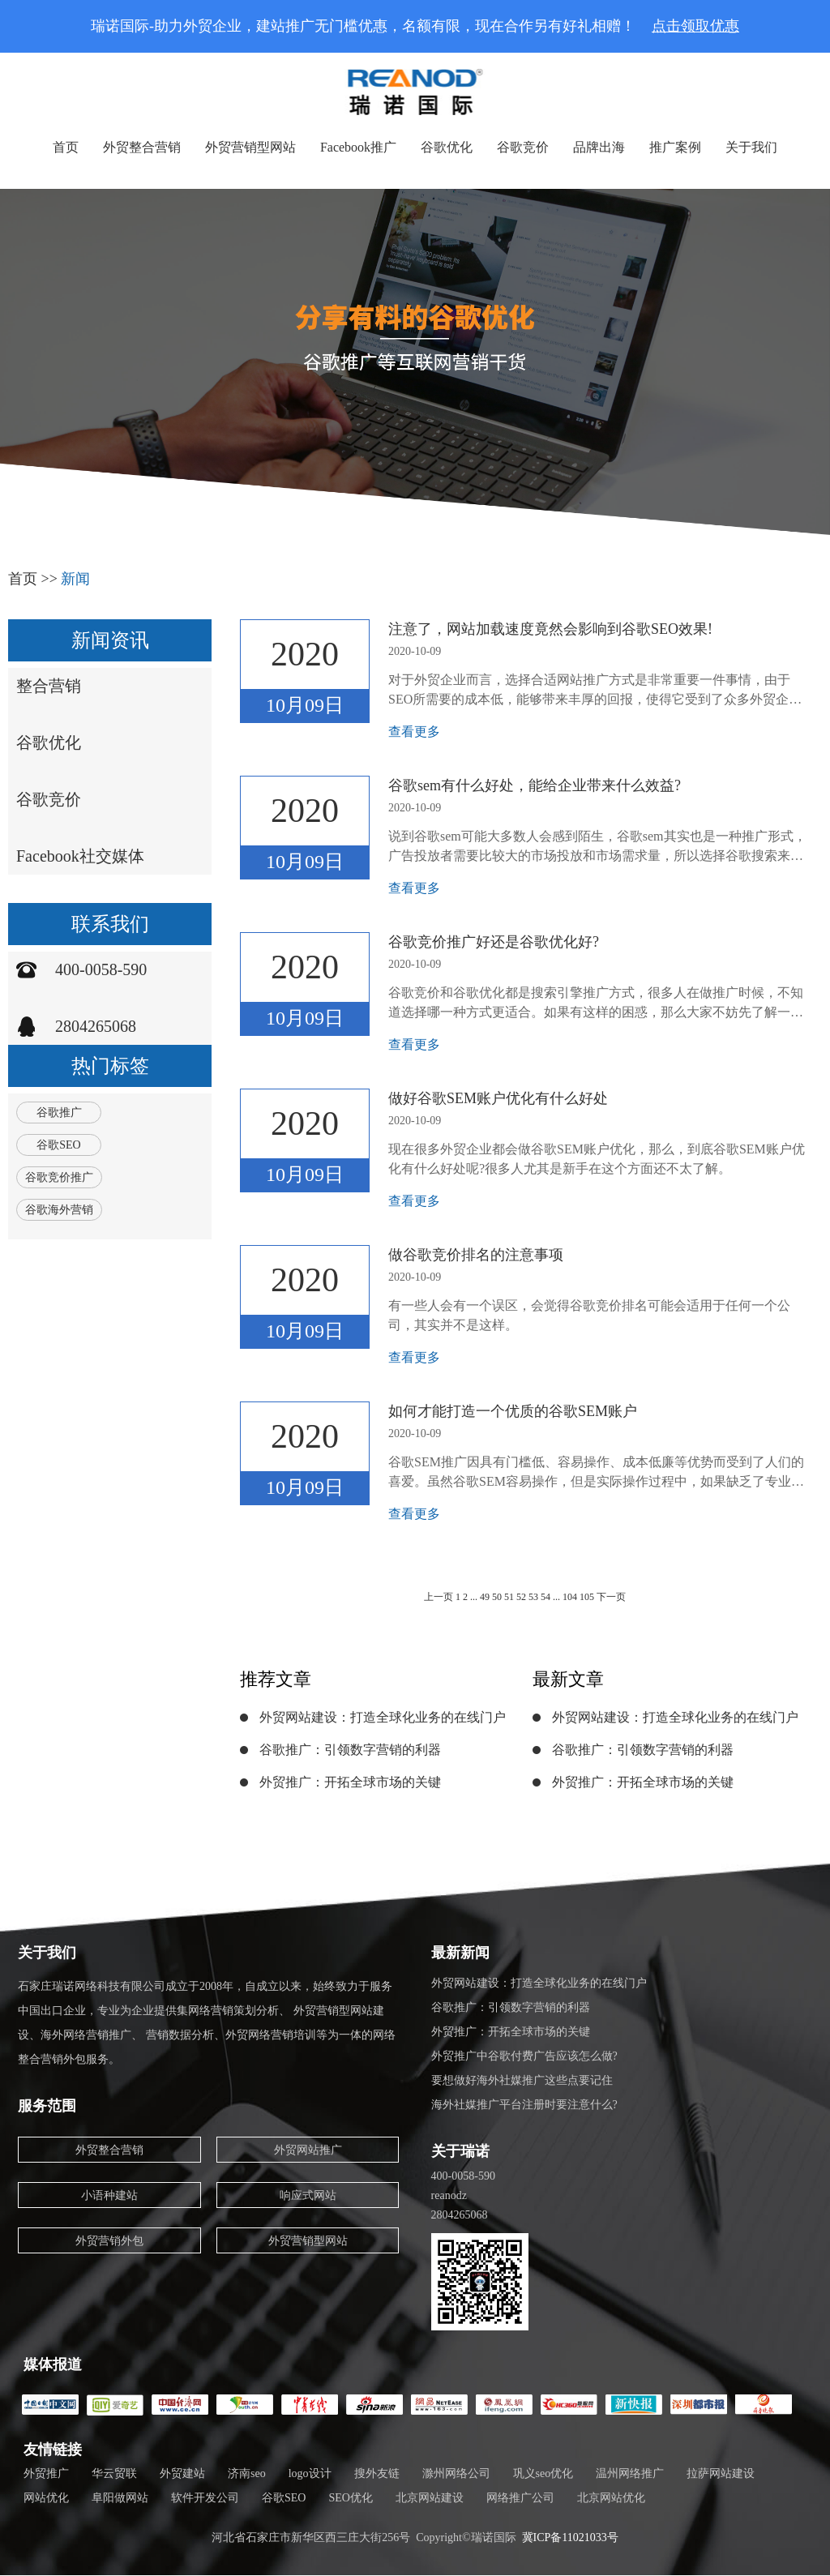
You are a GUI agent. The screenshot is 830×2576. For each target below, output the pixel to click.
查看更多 (414, 731)
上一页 (438, 1597)
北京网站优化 (611, 2498)
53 (533, 1597)
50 (497, 1597)
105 (588, 1597)
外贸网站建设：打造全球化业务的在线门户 (382, 1717)
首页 (66, 147)
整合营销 (48, 686)
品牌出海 (599, 147)
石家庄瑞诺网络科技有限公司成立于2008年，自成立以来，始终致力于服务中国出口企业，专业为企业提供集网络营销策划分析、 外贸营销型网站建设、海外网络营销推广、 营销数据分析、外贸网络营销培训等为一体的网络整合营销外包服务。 (207, 2022)
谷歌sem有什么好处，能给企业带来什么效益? (534, 785)
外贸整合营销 (142, 147)
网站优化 (46, 2498)
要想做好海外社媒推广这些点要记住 (522, 2080)
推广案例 (675, 147)
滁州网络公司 (456, 2473)
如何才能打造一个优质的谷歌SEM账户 (512, 1411)
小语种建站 (109, 2195)
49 (485, 1597)
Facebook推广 (358, 147)
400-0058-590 (101, 969)
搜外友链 (377, 2473)
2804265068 (95, 1026)
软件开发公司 (205, 2498)
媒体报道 (53, 2364)
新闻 (75, 579)
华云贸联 (114, 2473)
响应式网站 (308, 2195)
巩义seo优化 (543, 2473)
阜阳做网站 (120, 2498)
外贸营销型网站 (250, 147)
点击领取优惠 (695, 26)
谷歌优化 (447, 147)
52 (521, 1597)
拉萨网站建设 (721, 2473)
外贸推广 (46, 2473)
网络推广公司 (520, 2498)
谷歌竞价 (523, 147)
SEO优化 (350, 2498)
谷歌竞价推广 (59, 1177)
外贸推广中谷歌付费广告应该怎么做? (524, 2056)
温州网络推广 (630, 2473)
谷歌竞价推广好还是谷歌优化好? (493, 942)
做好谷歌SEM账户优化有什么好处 (498, 1098)
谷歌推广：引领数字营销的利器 (350, 1750)
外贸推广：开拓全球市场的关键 (350, 1782)
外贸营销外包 (109, 2241)
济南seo (247, 2473)
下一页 (611, 1597)
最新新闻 (460, 1953)
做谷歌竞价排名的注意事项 (475, 1255)
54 (545, 1597)
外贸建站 (182, 2473)
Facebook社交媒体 (80, 856)
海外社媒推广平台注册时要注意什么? (524, 2105)
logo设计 (310, 2473)
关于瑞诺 (460, 2151)
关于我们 (751, 147)
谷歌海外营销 (59, 1210)
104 (570, 1597)
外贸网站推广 (308, 2150)
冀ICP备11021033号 (570, 2537)
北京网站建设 (430, 2498)
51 (509, 1597)
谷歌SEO (58, 1145)
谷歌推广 (59, 1112)
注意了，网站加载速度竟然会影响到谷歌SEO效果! (550, 629)
